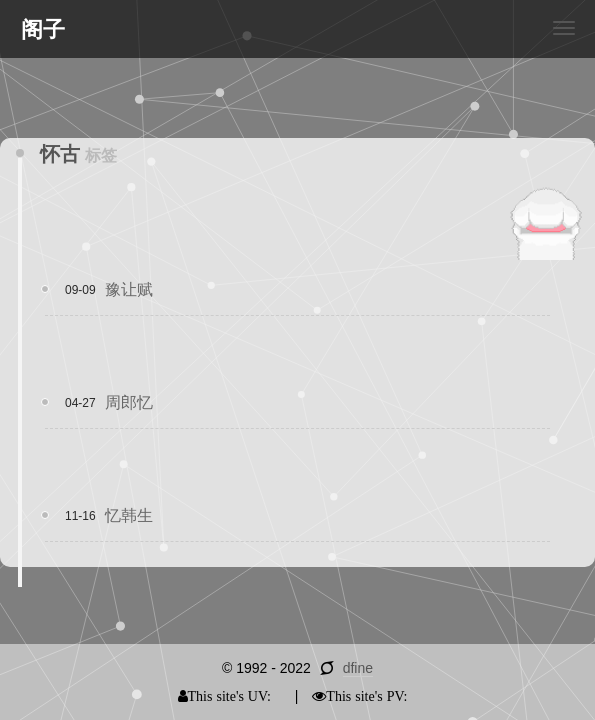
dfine (358, 668)
